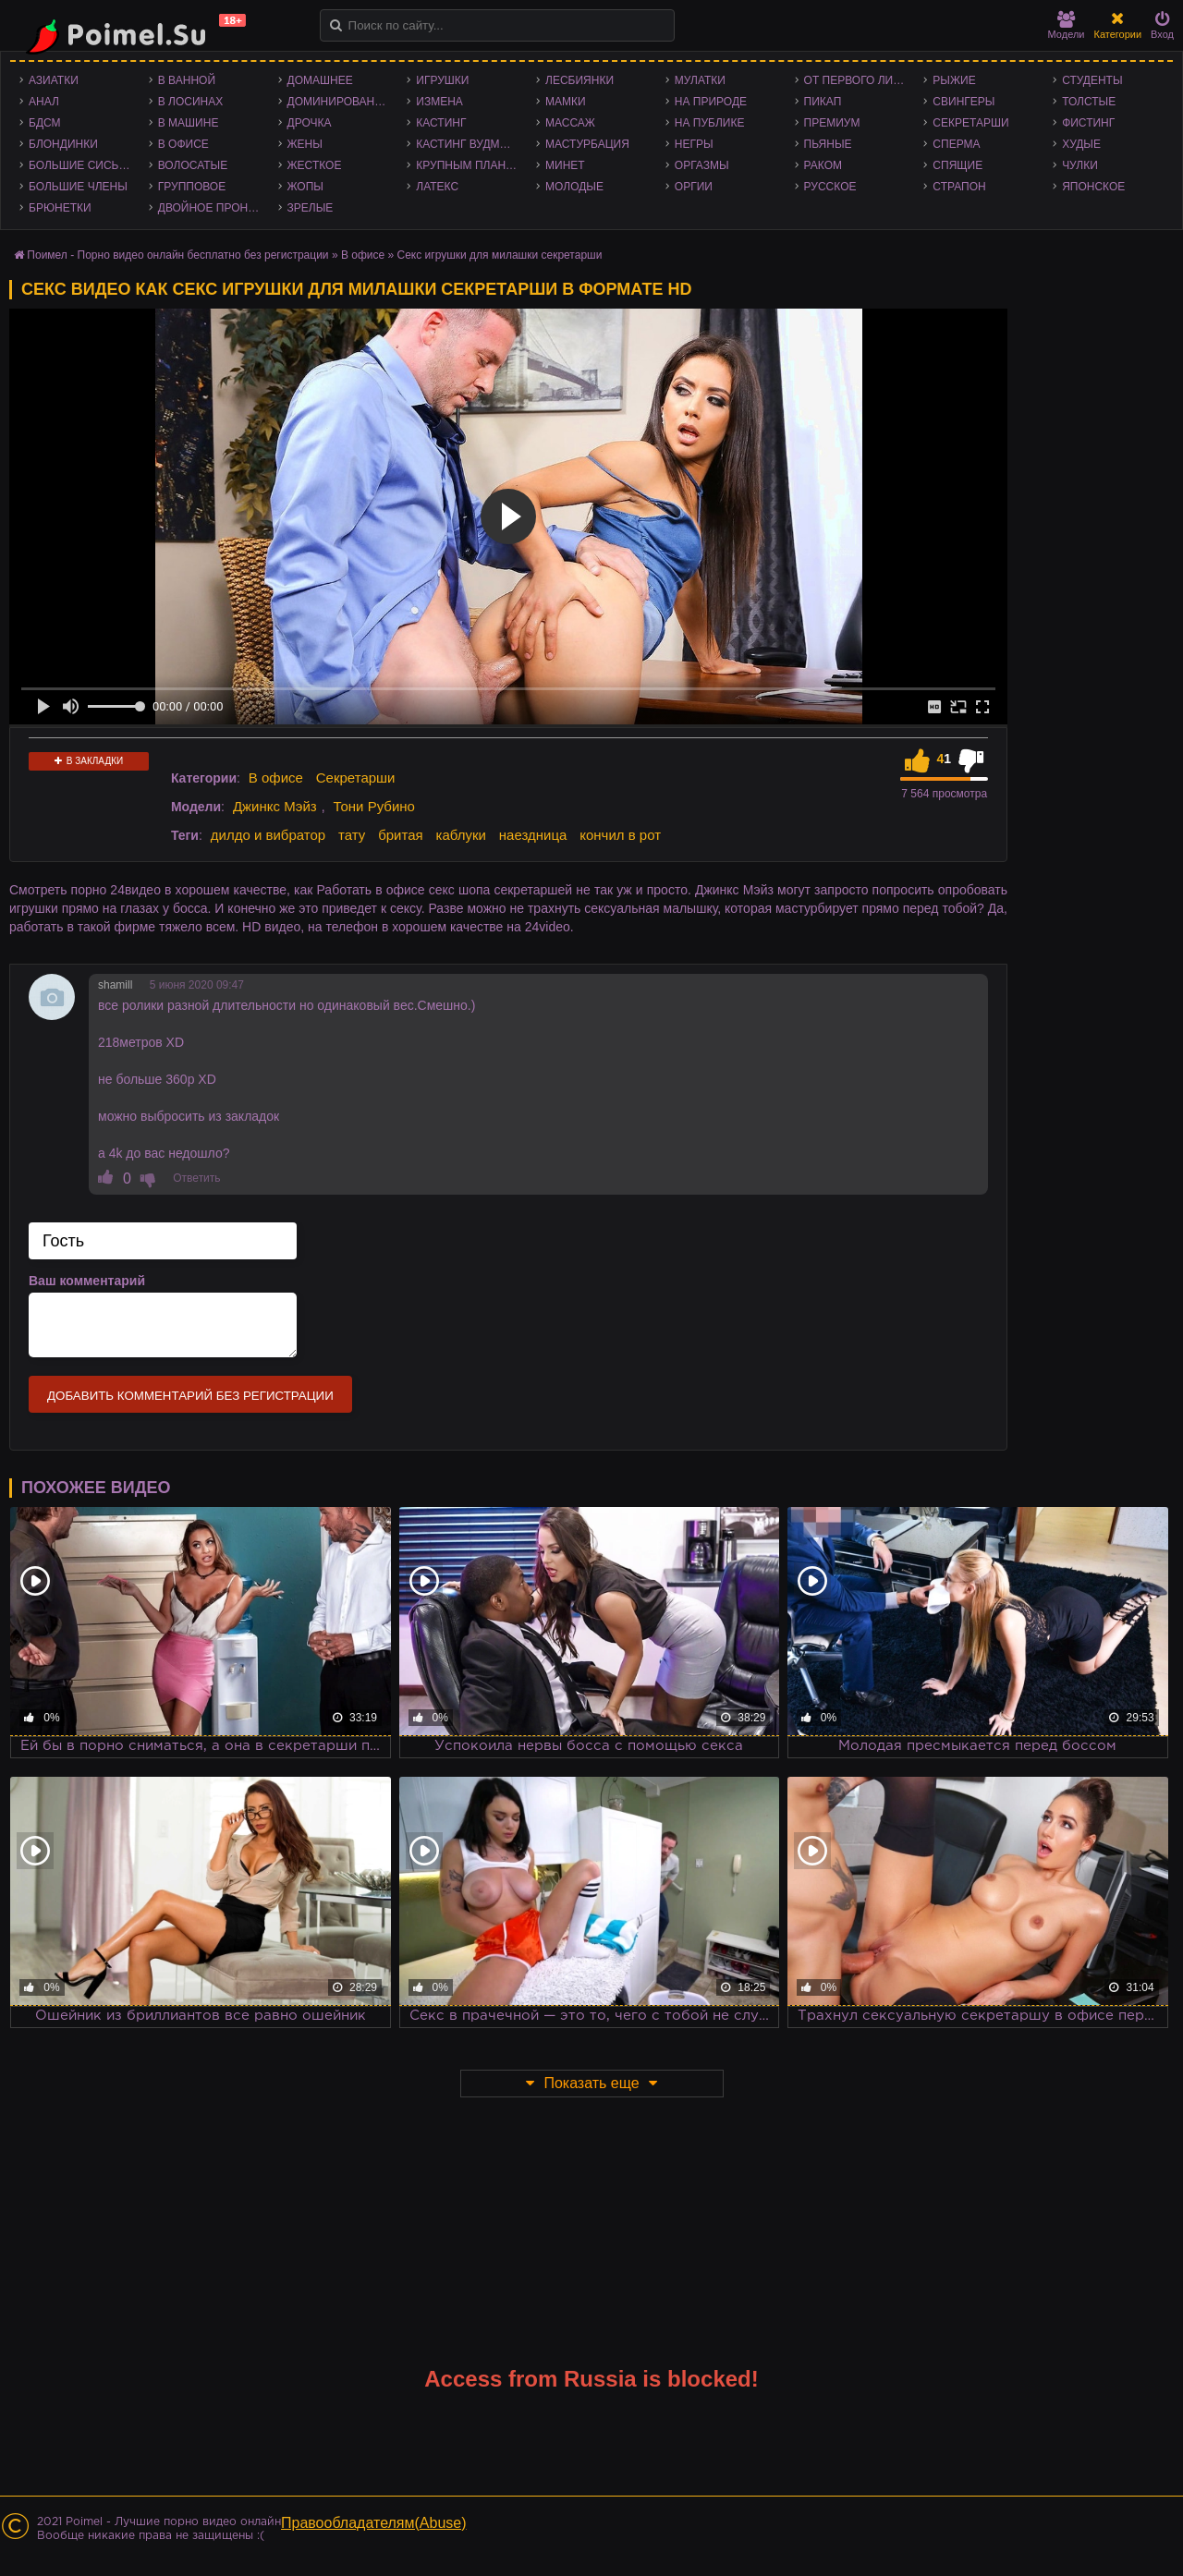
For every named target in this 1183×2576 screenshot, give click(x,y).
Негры (694, 144)
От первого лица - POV (859, 80)
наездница (533, 835)
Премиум (832, 122)
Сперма (956, 144)
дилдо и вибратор (268, 835)
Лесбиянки (579, 80)
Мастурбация (587, 144)
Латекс (437, 186)
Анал (44, 101)
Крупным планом (469, 165)
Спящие (957, 165)
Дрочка (309, 122)
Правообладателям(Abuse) (374, 2523)
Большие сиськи (81, 165)
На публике (710, 122)
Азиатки (54, 80)
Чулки (1080, 165)
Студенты (1092, 80)
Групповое (192, 186)
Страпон (959, 186)
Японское (1093, 186)
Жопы (305, 186)
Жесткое (314, 165)
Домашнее (320, 80)
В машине (188, 122)
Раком (823, 165)
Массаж (570, 122)
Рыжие (954, 80)
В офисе (183, 144)
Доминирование (338, 101)
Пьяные (828, 144)
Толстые (1089, 101)
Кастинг (441, 122)
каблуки (461, 835)
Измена (439, 101)
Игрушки (442, 80)
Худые (1081, 144)
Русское (830, 186)
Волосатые (192, 165)
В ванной (186, 80)
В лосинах (191, 101)
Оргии (694, 186)
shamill (115, 984)
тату (351, 835)
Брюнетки (60, 207)
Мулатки (700, 80)
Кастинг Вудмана (469, 144)
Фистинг (1088, 122)
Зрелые (310, 207)
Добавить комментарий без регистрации (190, 1396)
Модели (1066, 25)
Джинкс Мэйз (275, 806)
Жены (305, 144)
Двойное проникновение (213, 207)
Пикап (823, 101)
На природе (711, 101)
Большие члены (78, 186)
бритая (400, 835)
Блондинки (63, 144)
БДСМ (45, 122)
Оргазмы (702, 165)
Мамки (565, 101)
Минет (565, 165)
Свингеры (963, 101)
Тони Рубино (373, 806)
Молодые (574, 186)
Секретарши (970, 122)
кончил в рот (620, 835)
